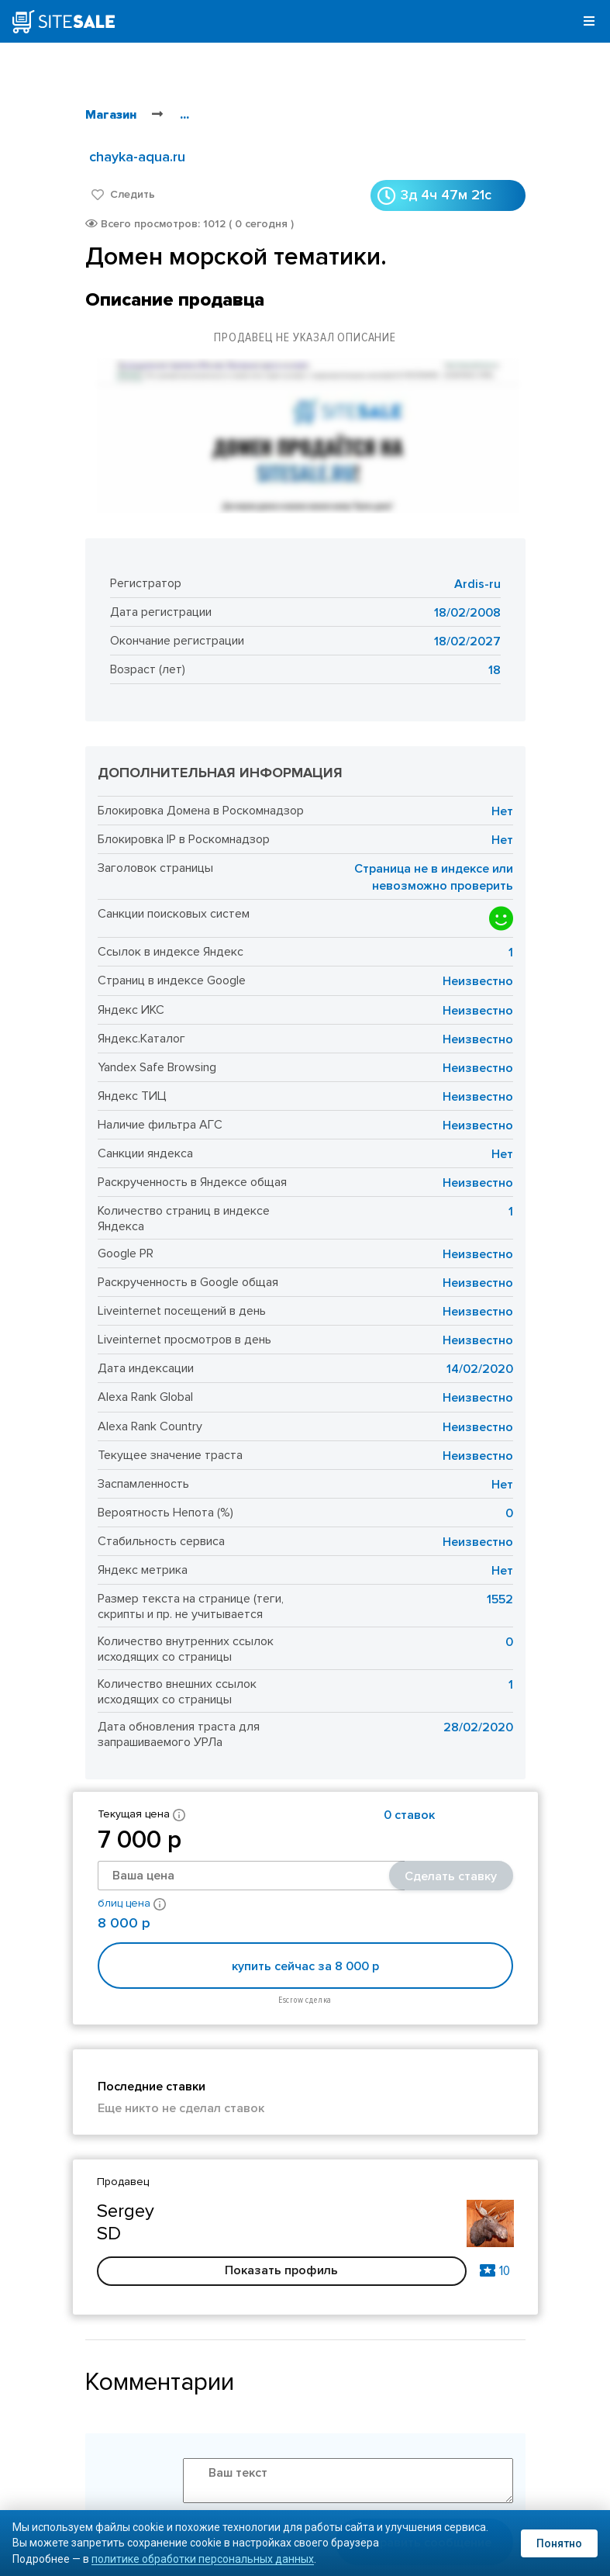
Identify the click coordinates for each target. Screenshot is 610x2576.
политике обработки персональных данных (202, 2559)
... (184, 115)
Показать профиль (281, 2270)
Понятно (559, 2543)
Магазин (110, 115)
